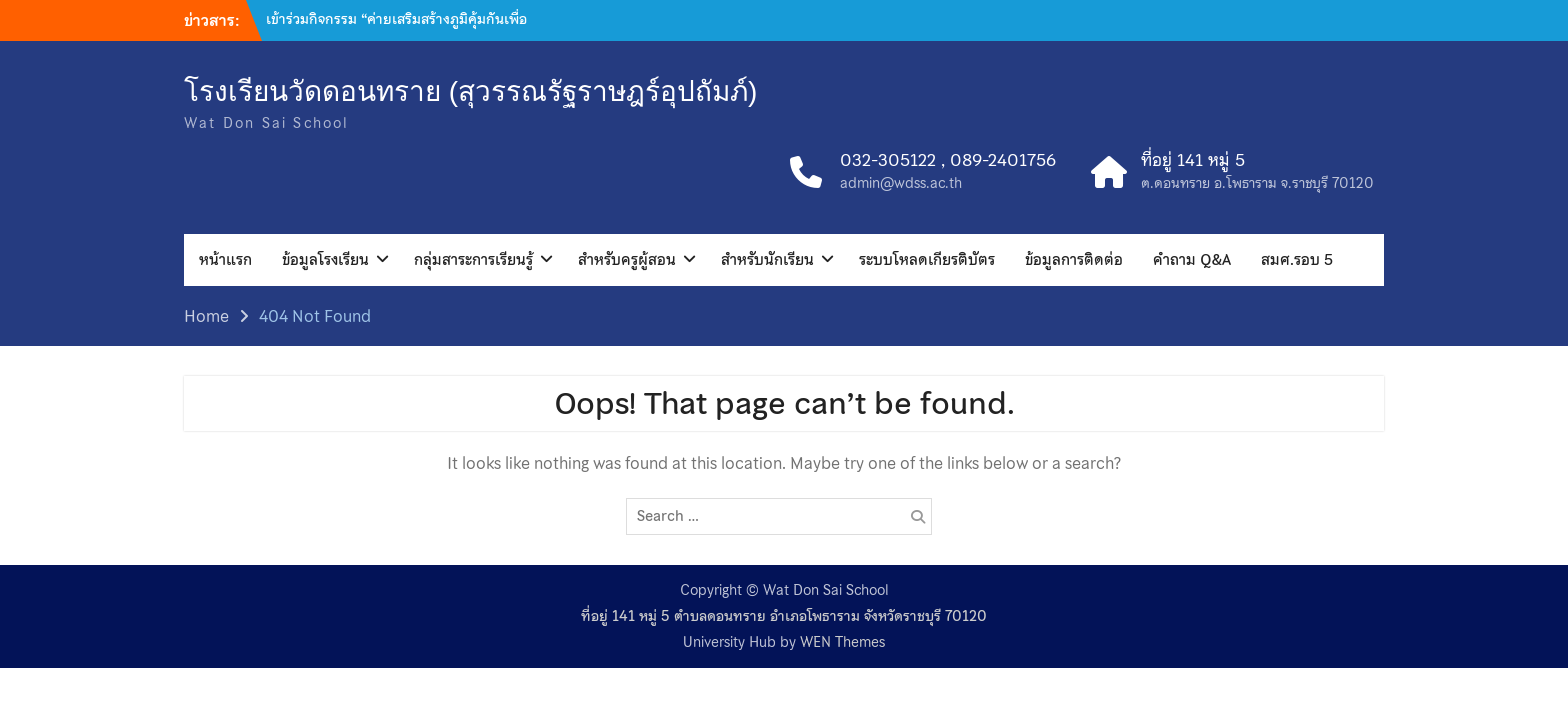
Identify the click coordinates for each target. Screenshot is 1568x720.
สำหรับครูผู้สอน (627, 260)
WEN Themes (842, 642)
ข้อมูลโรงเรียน (325, 260)
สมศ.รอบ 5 (1297, 260)
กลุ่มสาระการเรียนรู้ (473, 260)
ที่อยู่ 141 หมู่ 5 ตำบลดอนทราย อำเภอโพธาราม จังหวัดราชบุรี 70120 (784, 616)
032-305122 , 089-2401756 (948, 161)
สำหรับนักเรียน (767, 260)
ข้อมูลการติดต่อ (1074, 260)
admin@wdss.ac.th (901, 183)
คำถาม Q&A (1192, 260)
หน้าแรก (225, 260)
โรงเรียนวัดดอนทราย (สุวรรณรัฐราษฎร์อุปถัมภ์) (470, 91)
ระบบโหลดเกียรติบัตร (927, 260)
